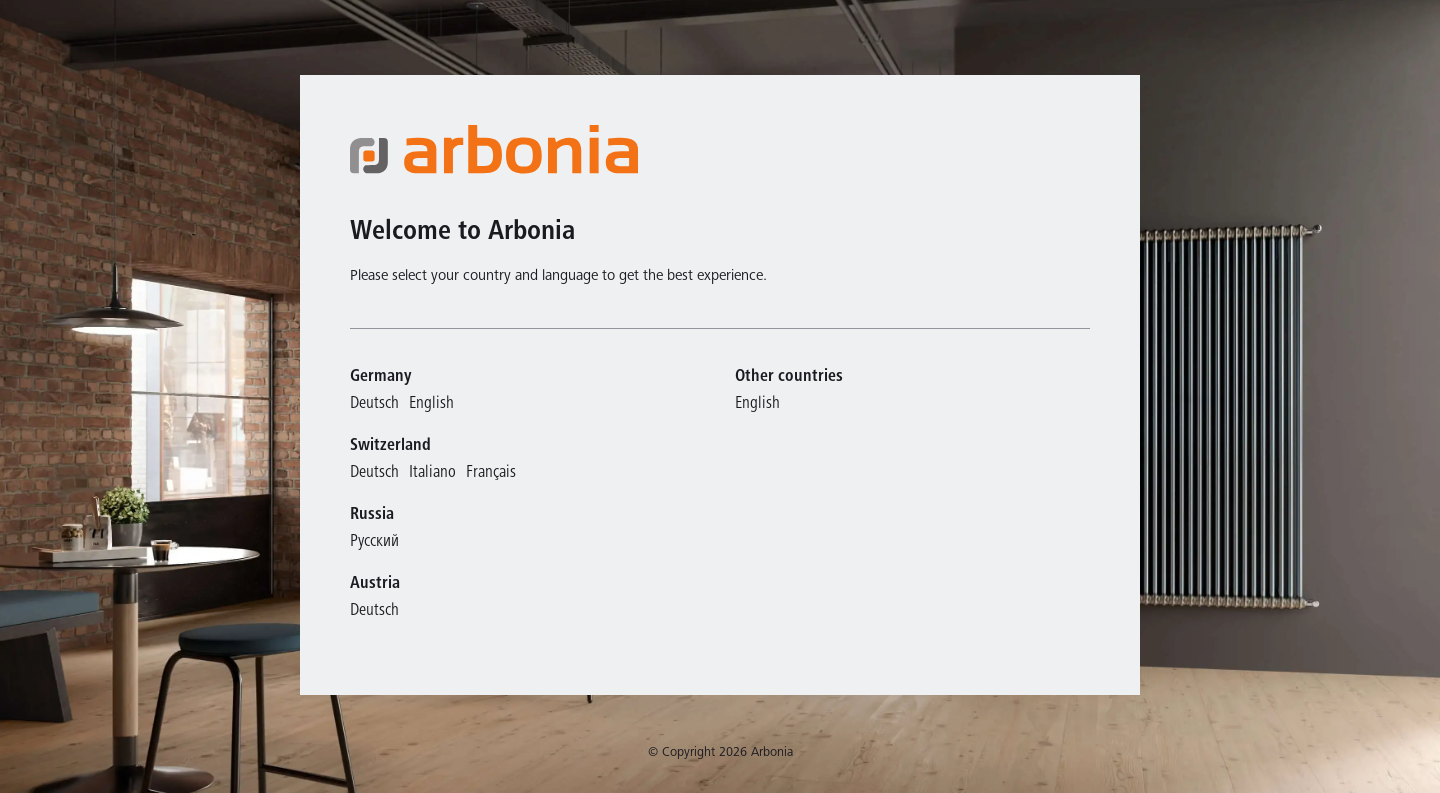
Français (491, 473)
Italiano (432, 473)
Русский (374, 542)
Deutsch (374, 404)
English (431, 404)
